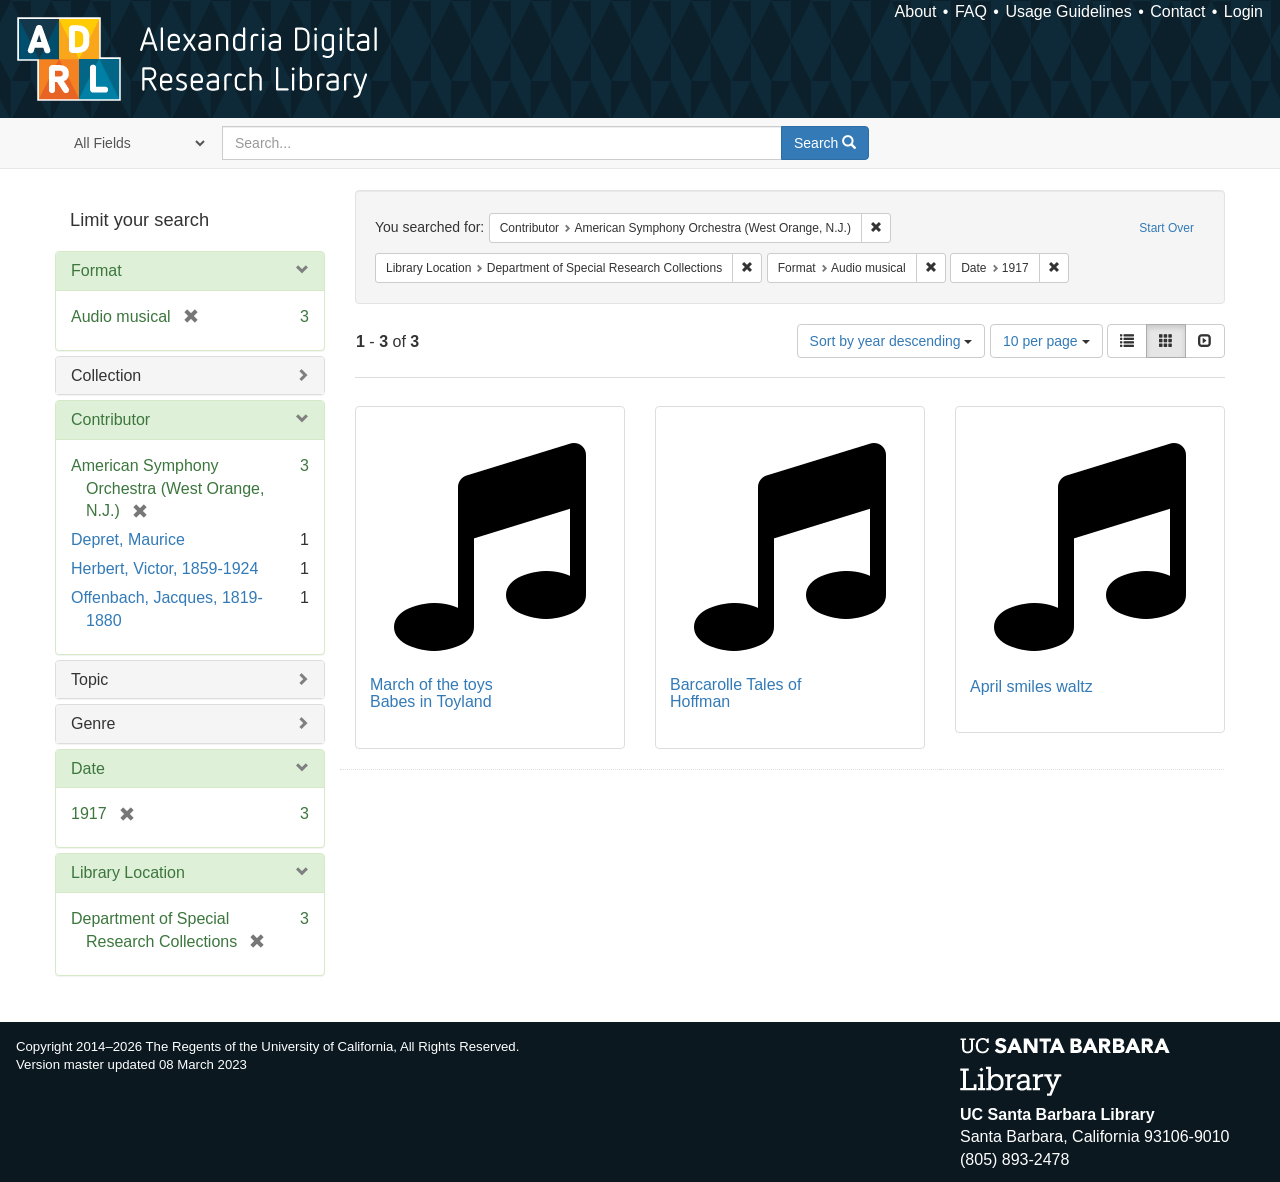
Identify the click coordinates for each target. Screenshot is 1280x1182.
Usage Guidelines (1068, 11)
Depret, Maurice (128, 539)
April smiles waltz (1031, 686)
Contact (1177, 11)
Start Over (1166, 228)
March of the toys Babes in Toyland (431, 693)
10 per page (1046, 341)
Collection (106, 375)
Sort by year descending (891, 341)
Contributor (110, 419)
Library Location (128, 872)
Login (1243, 11)
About (916, 11)
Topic (89, 679)
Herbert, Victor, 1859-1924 (164, 568)
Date (88, 768)
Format (96, 270)
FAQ (971, 11)
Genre (93, 723)
